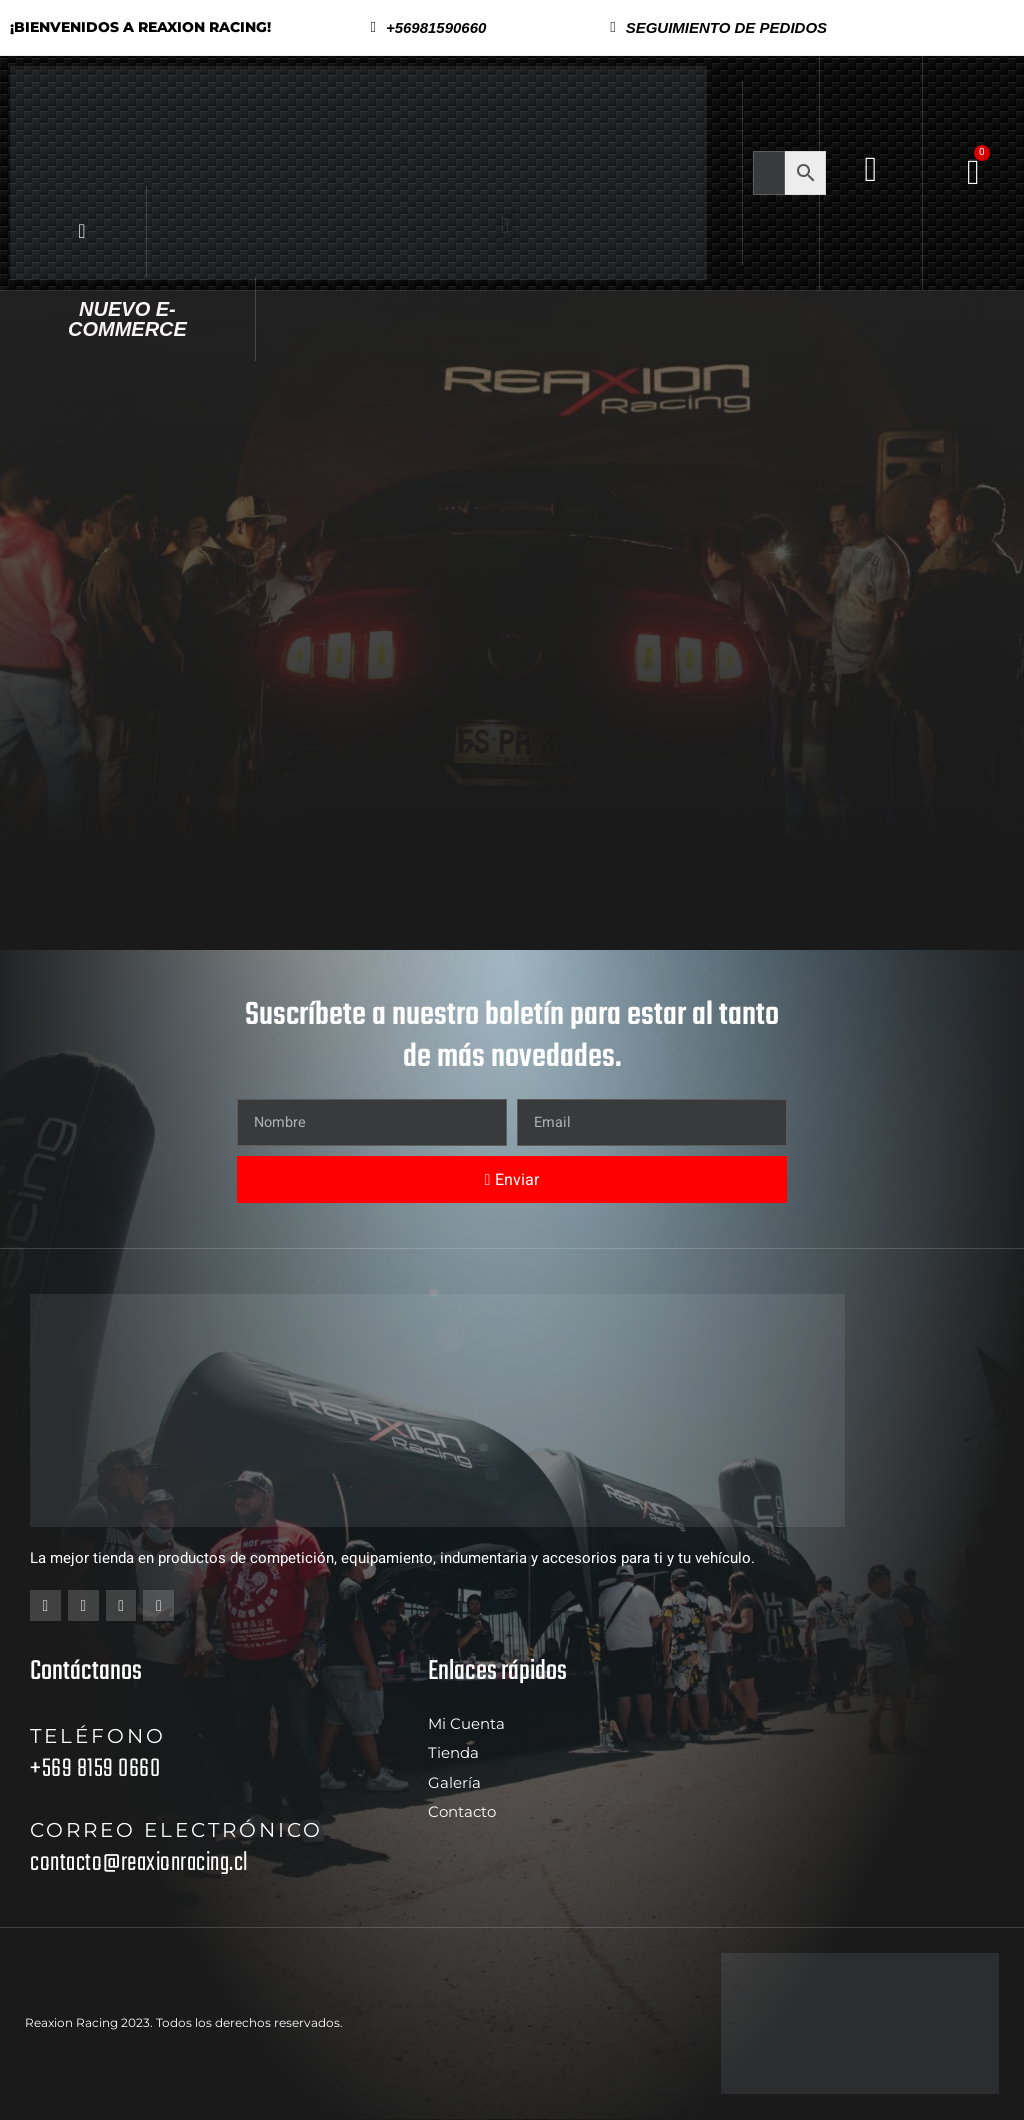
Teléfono (98, 1737)
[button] (718, 27)
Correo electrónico (176, 1831)
